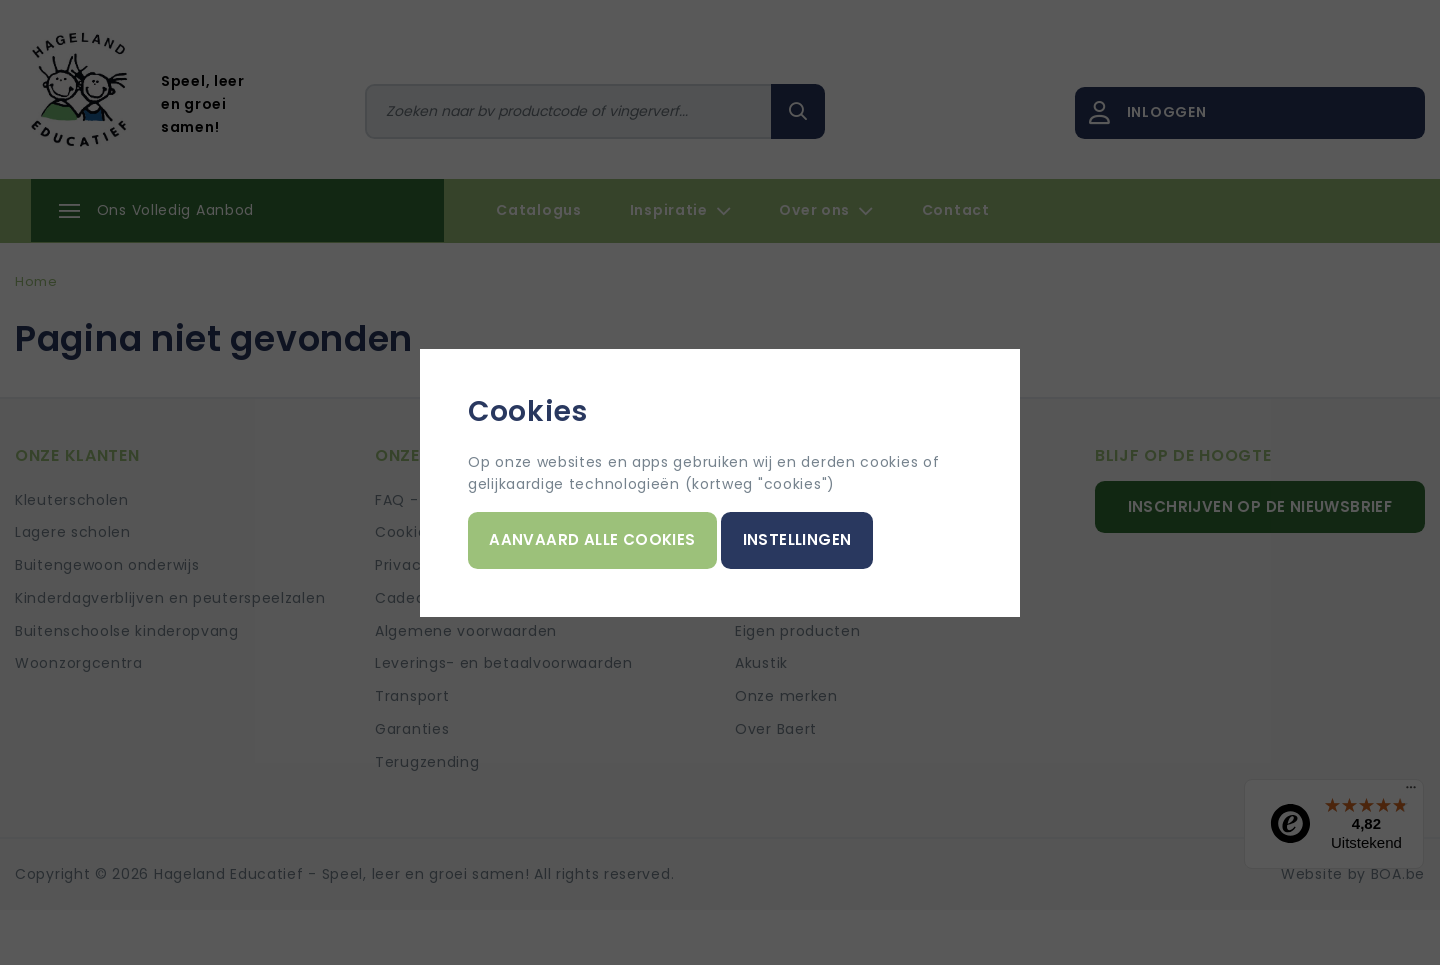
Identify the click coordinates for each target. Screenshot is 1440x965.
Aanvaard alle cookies (592, 539)
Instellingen (797, 539)
